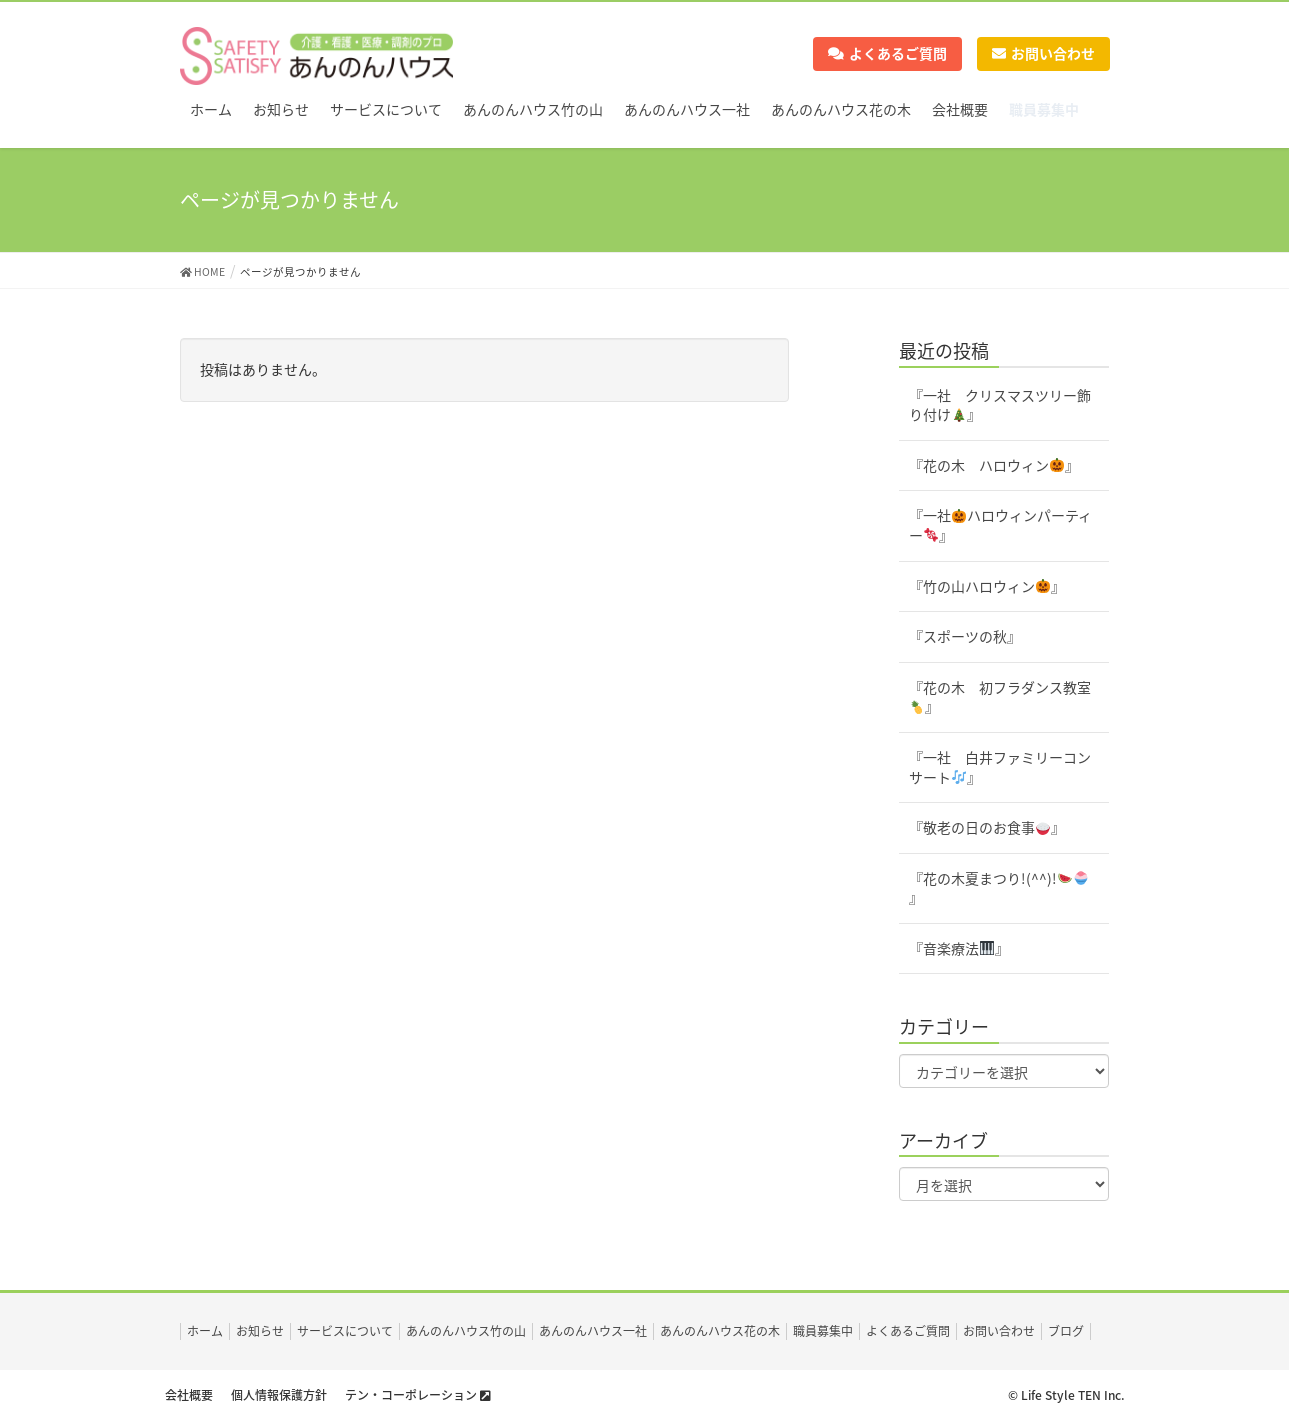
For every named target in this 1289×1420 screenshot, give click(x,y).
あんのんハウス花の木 (720, 1331)
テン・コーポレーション (418, 1395)
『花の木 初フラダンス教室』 (1000, 697)
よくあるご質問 (887, 53)
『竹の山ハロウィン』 (987, 586)
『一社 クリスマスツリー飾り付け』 (1000, 405)
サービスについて (345, 1331)
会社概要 (189, 1395)
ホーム (205, 1331)
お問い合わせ (1043, 53)
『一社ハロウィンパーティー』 (1000, 525)
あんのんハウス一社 (593, 1331)
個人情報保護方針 (279, 1395)
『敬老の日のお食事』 (987, 827)
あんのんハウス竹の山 (466, 1331)
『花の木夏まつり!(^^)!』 (998, 888)
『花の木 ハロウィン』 (994, 465)
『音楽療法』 (959, 948)
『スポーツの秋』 (965, 636)
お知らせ (260, 1331)
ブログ (1066, 1331)
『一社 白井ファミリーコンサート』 (1000, 767)
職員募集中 (823, 1331)
